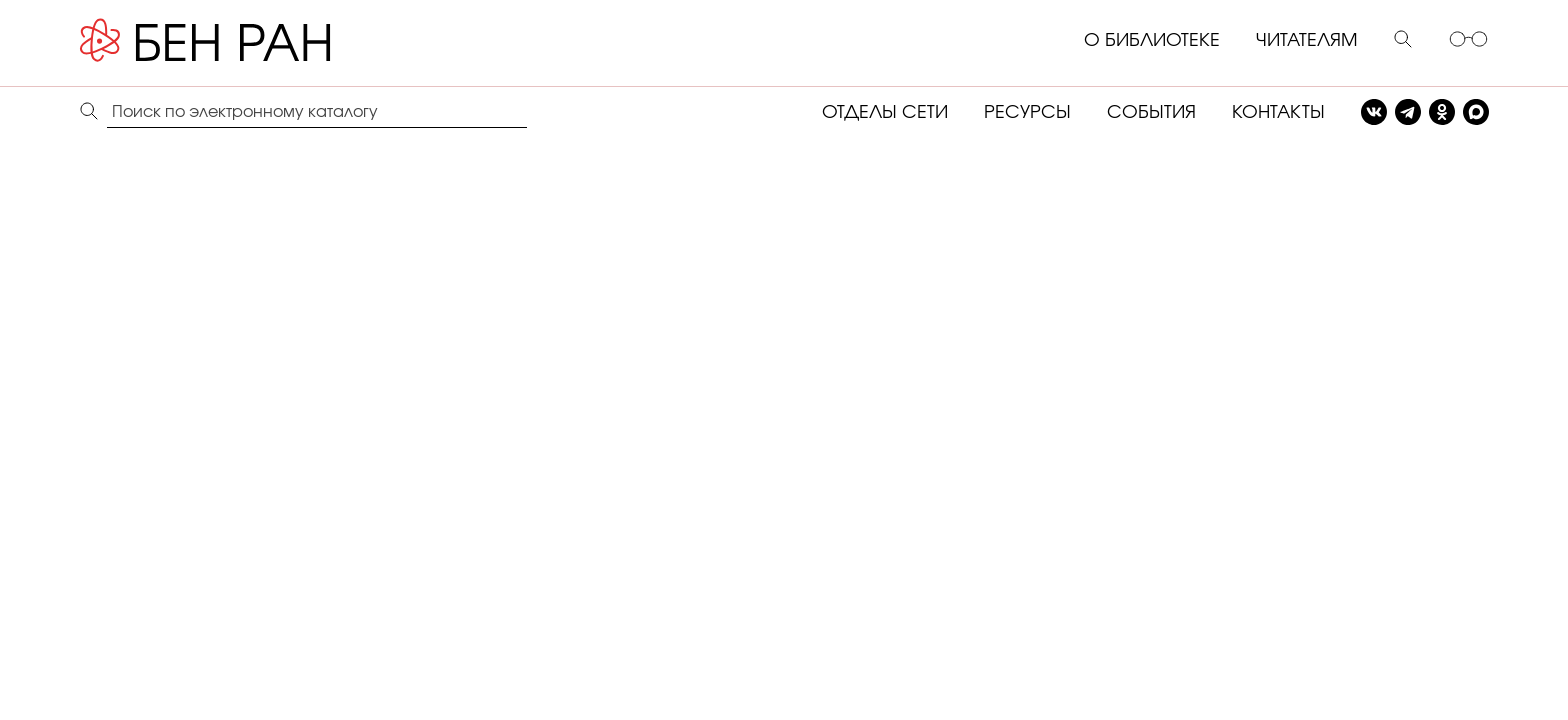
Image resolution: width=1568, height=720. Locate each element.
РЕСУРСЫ (1027, 113)
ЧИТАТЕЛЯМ (1307, 41)
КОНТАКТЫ (1278, 113)
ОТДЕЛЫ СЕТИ (885, 113)
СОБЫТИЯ (1151, 113)
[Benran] (235, 41)
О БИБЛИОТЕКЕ (1152, 41)
